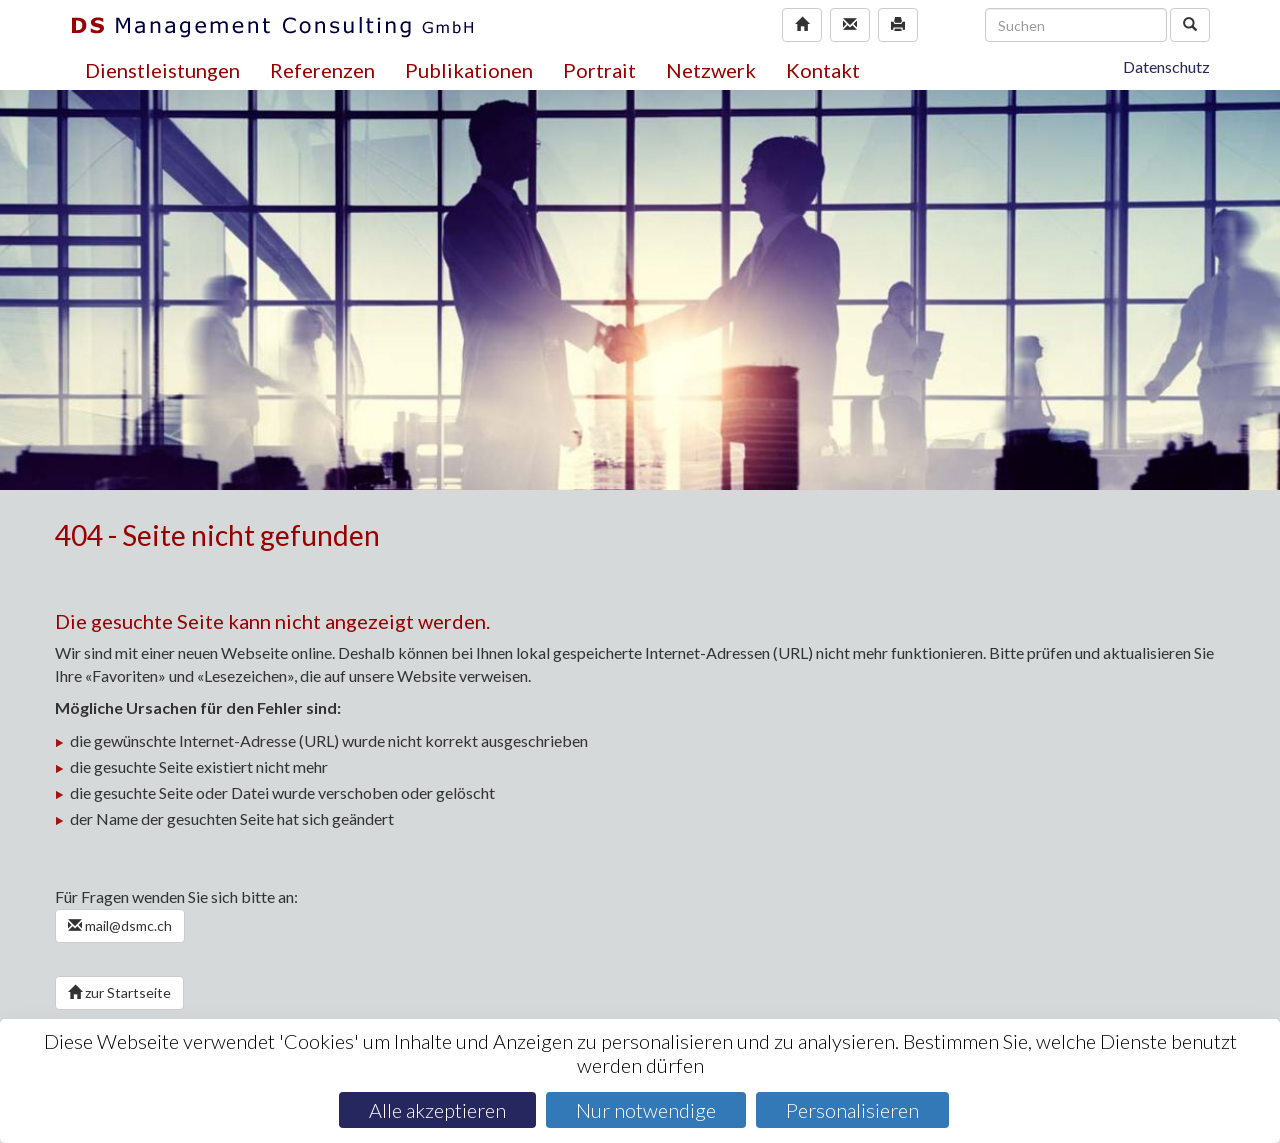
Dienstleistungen (162, 70)
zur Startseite (119, 992)
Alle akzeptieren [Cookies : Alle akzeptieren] (437, 1110)
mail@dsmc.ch (120, 925)
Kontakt (823, 70)
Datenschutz (1166, 66)
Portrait (599, 70)
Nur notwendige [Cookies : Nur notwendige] (646, 1110)
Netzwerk (711, 70)
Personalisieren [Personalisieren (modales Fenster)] (852, 1110)
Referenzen (322, 70)
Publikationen (469, 70)
